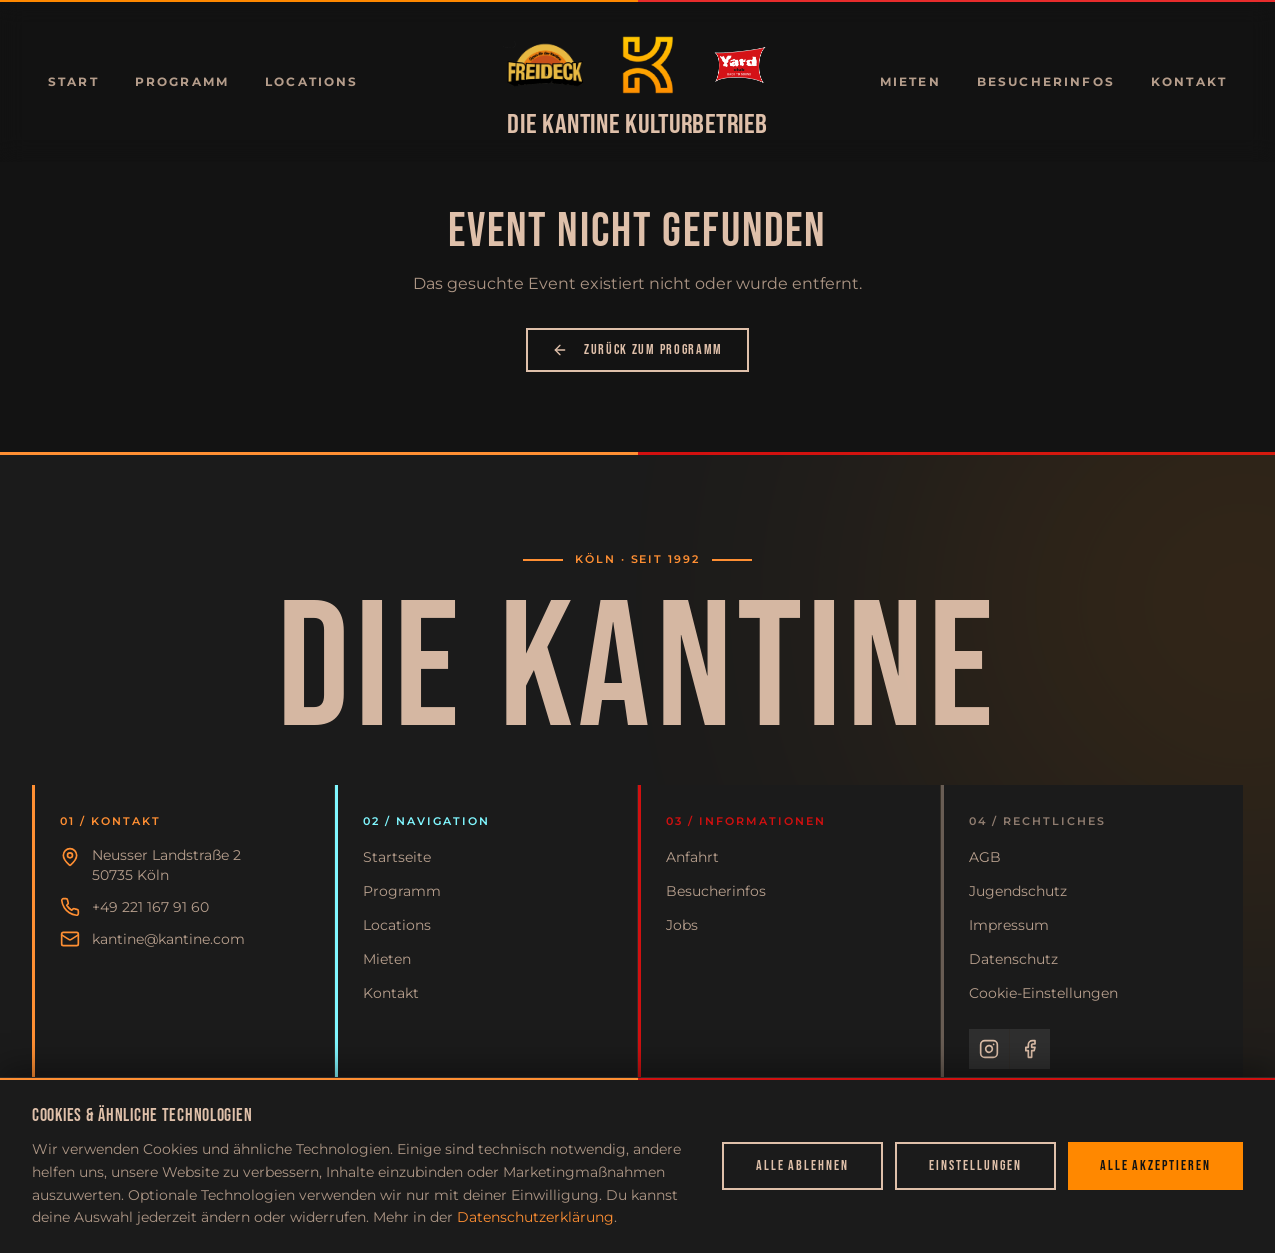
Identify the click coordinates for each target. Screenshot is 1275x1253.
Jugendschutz (1018, 891)
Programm (182, 81)
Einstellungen (975, 1165)
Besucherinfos (1046, 81)
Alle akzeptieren (1155, 1165)
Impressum (1009, 925)
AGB (985, 857)
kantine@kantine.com (168, 939)
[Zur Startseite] (545, 65)
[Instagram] (989, 1049)
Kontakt (1189, 81)
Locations (311, 81)
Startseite (397, 857)
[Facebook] (1030, 1049)
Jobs (682, 925)
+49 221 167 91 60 (150, 907)
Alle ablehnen (802, 1165)
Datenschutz (1013, 959)
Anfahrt (692, 857)
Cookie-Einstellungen (1043, 993)
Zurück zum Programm (637, 349)
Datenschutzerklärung (535, 1217)
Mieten (910, 81)
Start (73, 81)
